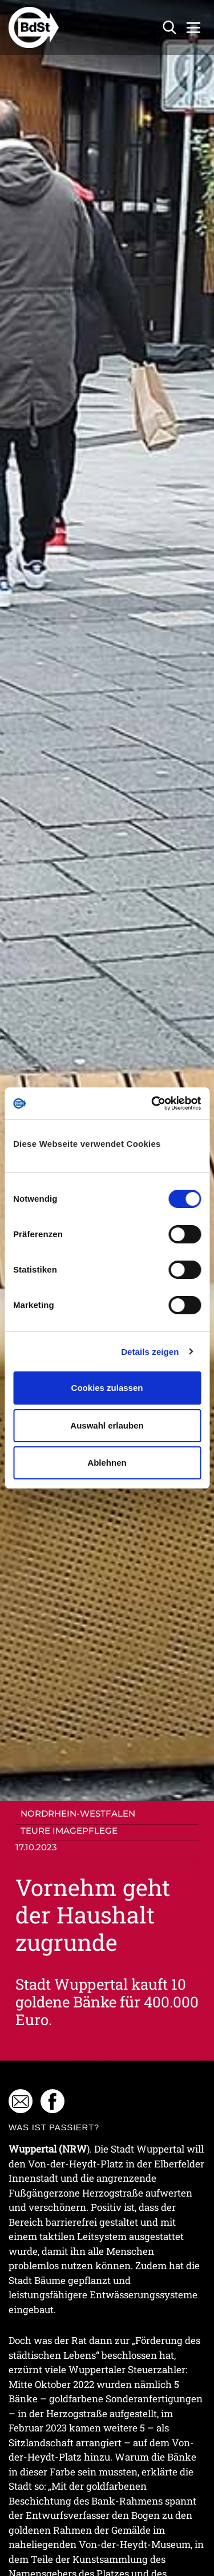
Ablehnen (106, 1462)
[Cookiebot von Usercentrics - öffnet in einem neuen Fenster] (152, 1103)
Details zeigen (150, 1352)
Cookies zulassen (107, 1388)
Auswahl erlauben (106, 1425)
